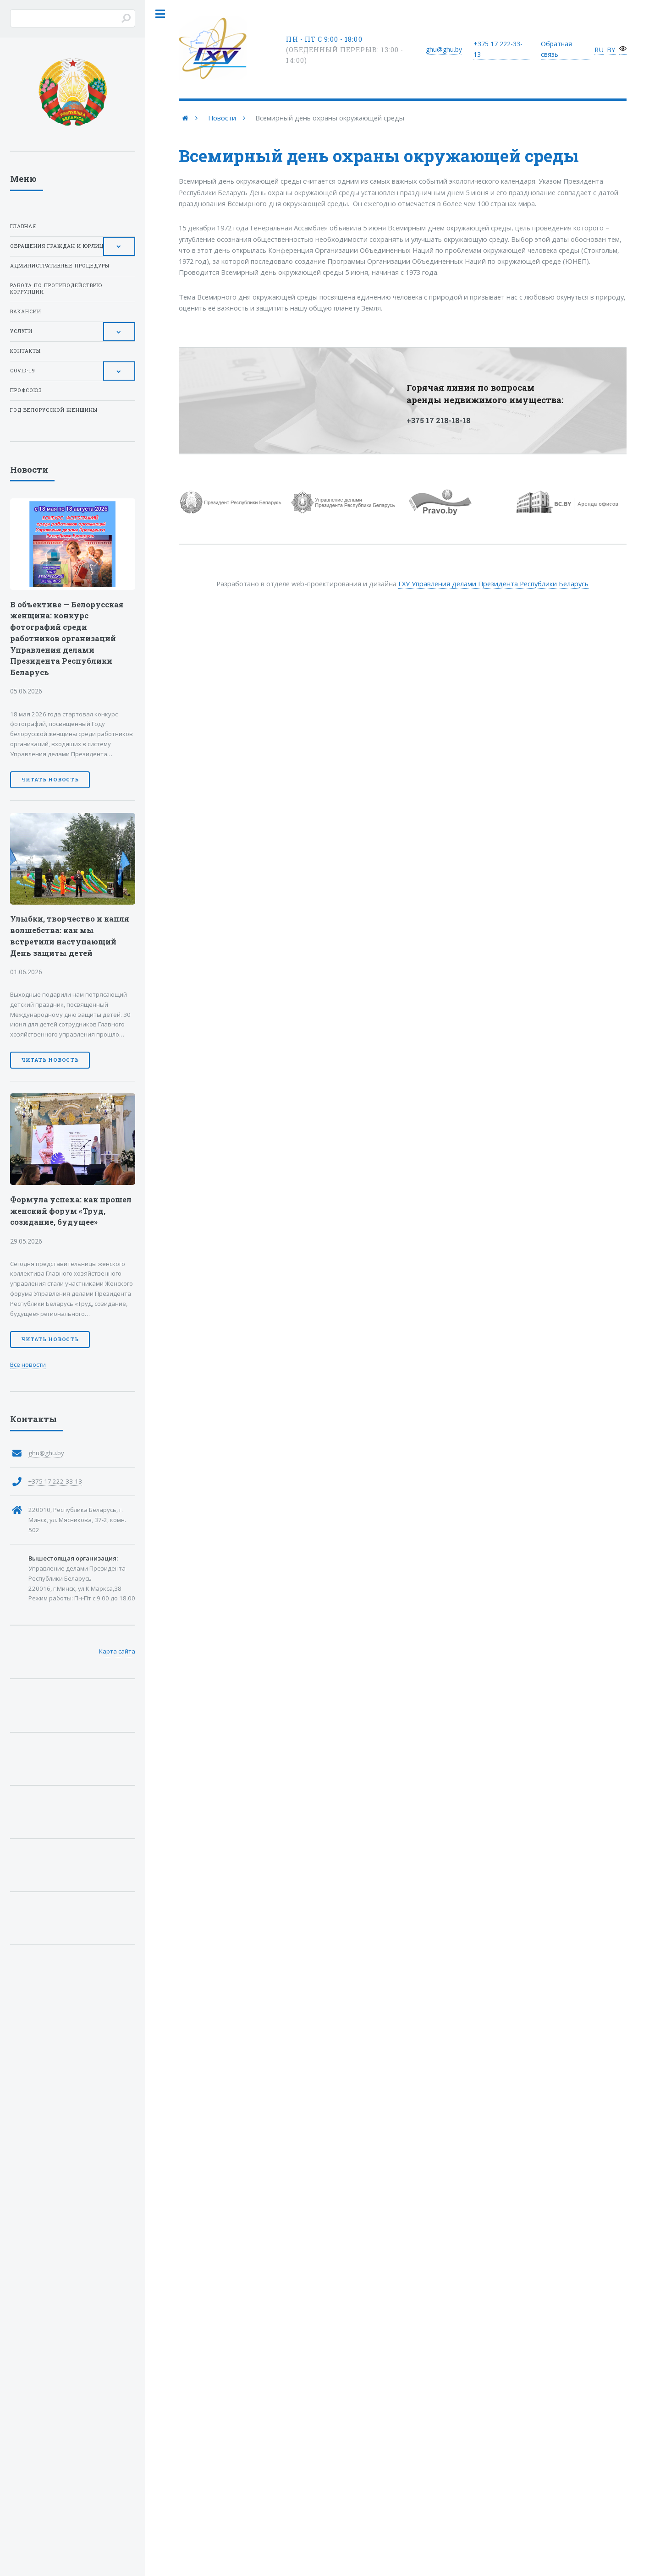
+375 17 (497, 49)
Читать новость (50, 779)
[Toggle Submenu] (119, 246)
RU (599, 49)
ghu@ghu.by (444, 49)
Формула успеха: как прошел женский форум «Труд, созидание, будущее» (71, 1211)
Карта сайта (117, 1651)
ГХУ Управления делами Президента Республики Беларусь (493, 583)
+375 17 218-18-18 (439, 420)
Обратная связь (556, 49)
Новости (222, 117)
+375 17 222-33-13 (55, 1481)
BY (611, 49)
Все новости (28, 1364)
